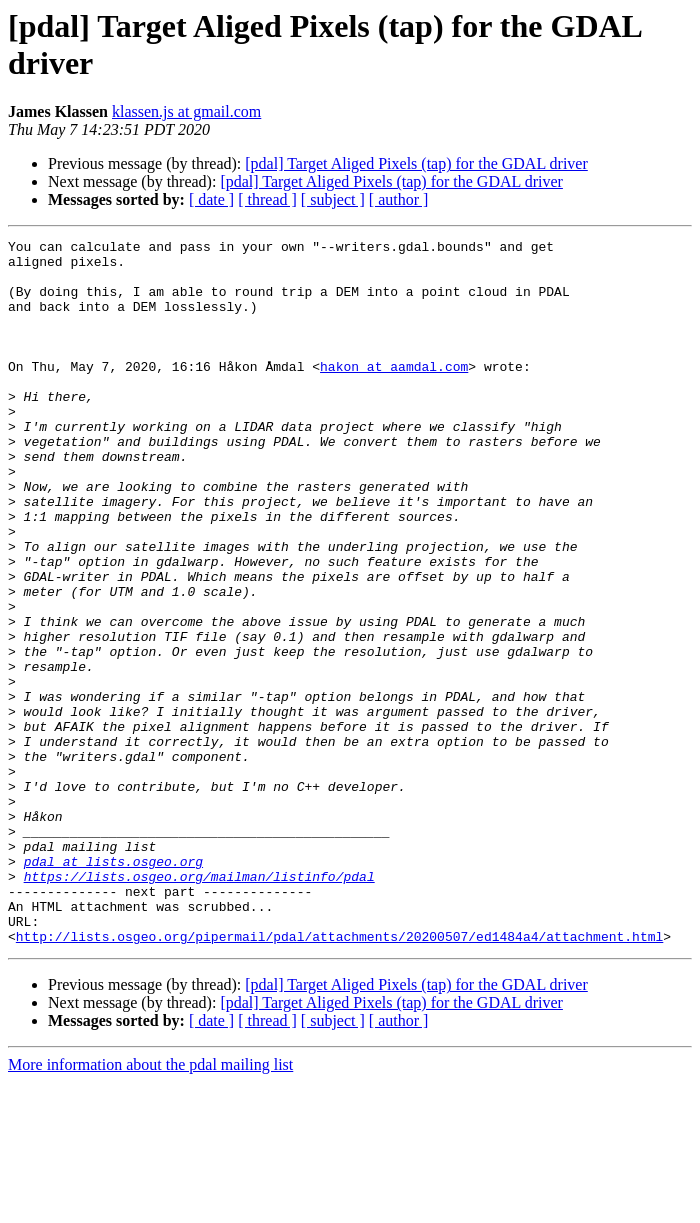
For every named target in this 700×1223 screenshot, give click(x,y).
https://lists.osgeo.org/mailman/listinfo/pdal (199, 1005)
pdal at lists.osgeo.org (113, 987)
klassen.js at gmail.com (186, 111)
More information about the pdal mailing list (150, 1205)
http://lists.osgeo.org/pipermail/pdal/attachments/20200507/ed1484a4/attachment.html (339, 1077)
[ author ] (399, 199)
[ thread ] (267, 199)
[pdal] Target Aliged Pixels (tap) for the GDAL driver (416, 163)
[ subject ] (333, 199)
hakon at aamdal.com (394, 393)
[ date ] (211, 199)
